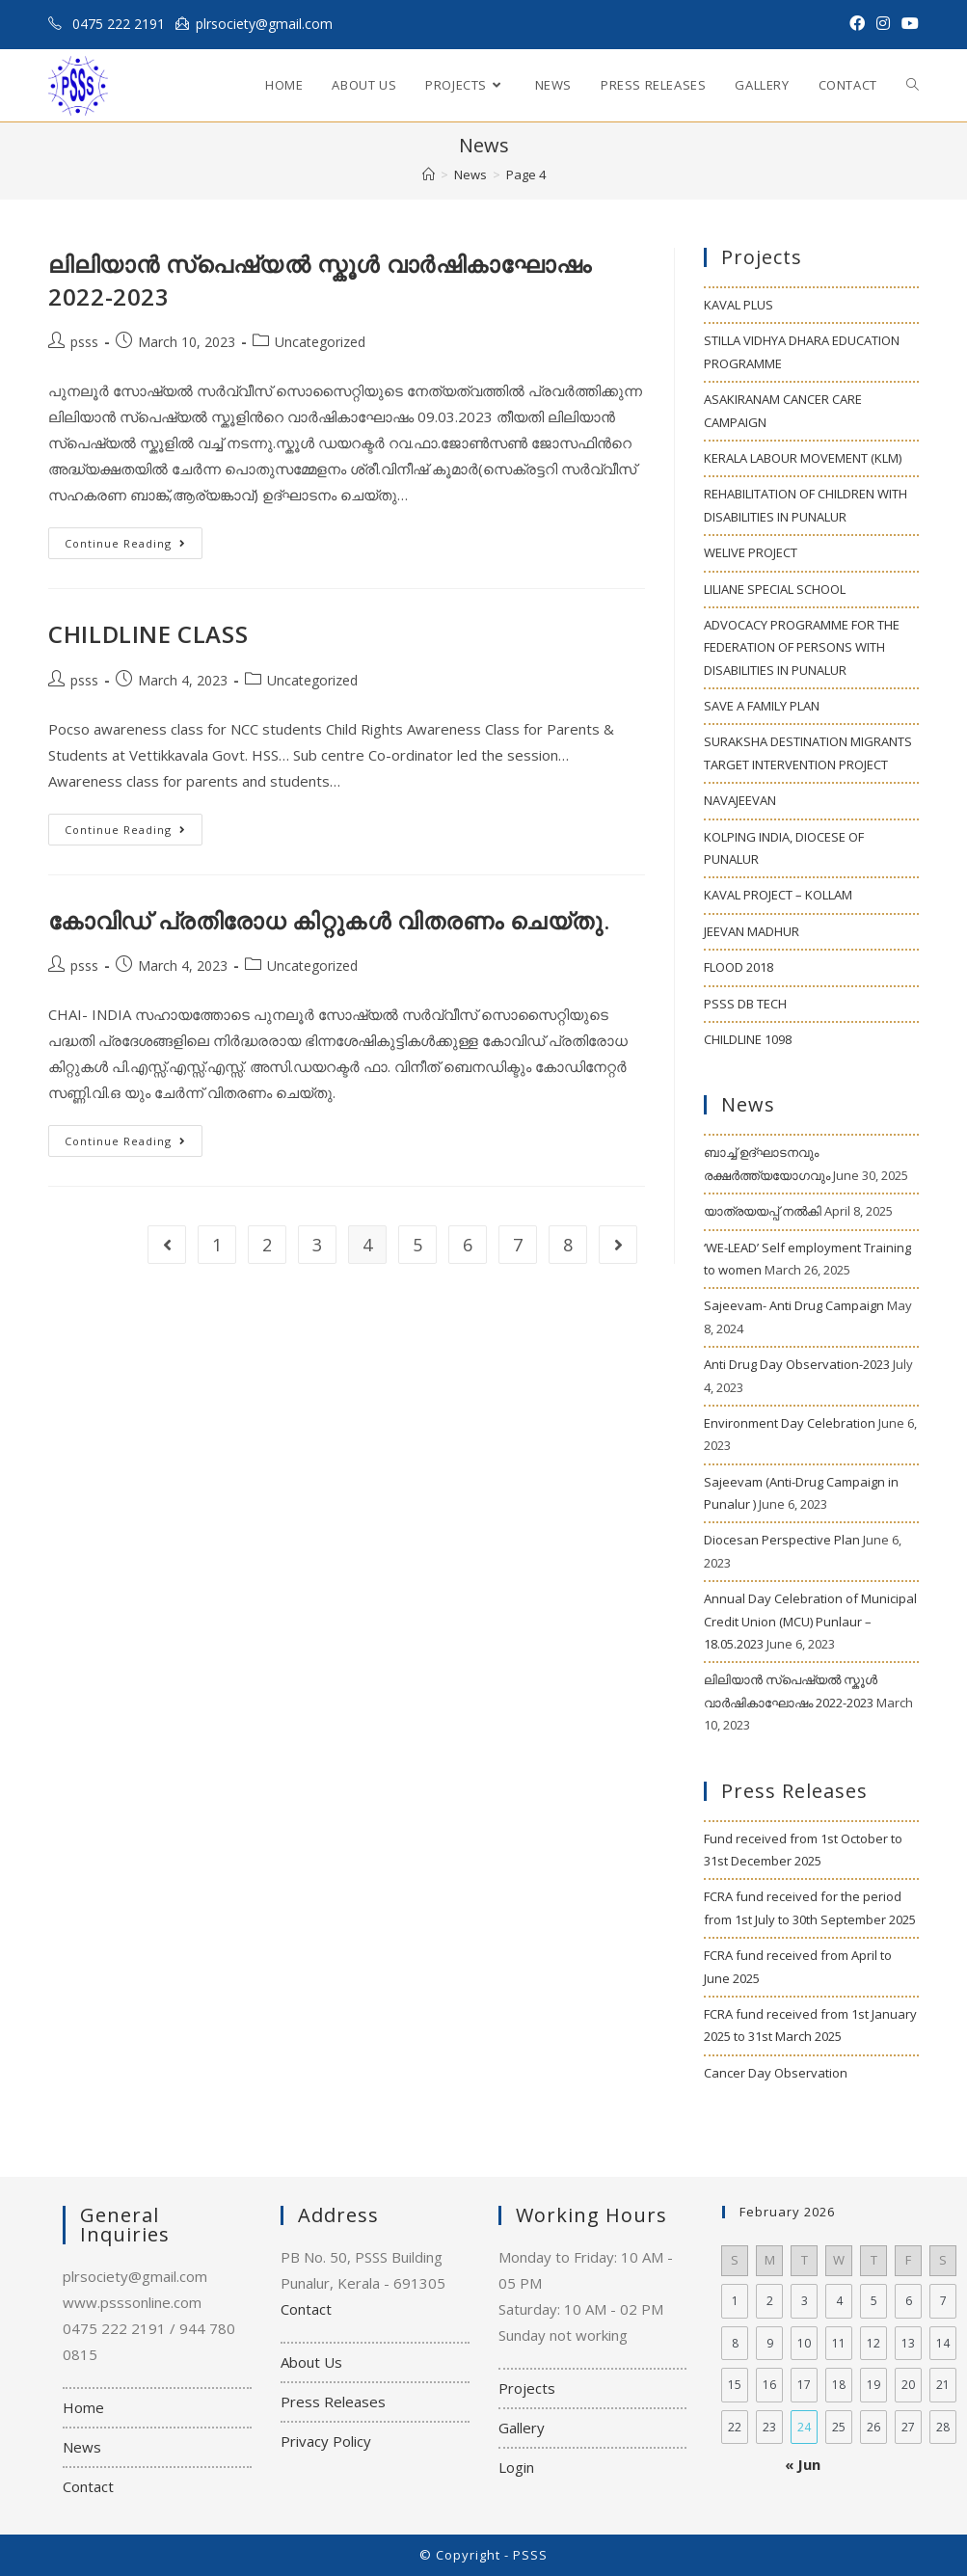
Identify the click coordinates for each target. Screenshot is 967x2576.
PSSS (530, 2554)
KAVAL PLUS (738, 304)
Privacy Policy (326, 2441)
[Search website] (912, 85)
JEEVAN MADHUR (751, 931)
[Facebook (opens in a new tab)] (857, 24)
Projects (526, 2388)
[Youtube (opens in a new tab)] (907, 24)
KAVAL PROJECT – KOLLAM (778, 894)
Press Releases (333, 2401)
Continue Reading (133, 546)
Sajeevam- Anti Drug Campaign (794, 1305)
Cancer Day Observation (775, 2072)
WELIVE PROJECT (750, 552)
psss (84, 342)
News (82, 2446)
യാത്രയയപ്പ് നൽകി (762, 1211)
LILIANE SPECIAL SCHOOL (775, 589)
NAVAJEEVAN (740, 800)
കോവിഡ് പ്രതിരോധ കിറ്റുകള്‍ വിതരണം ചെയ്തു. (328, 920)
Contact (88, 2486)
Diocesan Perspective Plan (782, 1539)
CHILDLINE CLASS (148, 634)
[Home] (428, 174)
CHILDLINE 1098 (748, 1039)
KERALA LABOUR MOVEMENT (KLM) (802, 458)
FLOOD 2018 (738, 967)
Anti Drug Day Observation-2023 (797, 1364)
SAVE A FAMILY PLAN (761, 705)
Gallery (521, 2427)
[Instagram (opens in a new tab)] (883, 24)
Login (516, 2467)
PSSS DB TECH (745, 1003)
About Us (311, 2362)
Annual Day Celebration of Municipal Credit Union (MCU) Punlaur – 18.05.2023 (810, 1621)
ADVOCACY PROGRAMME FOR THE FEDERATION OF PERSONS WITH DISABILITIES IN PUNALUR (802, 647)
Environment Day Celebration (789, 1423)
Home (83, 2407)
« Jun (802, 2464)
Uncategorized (320, 342)
